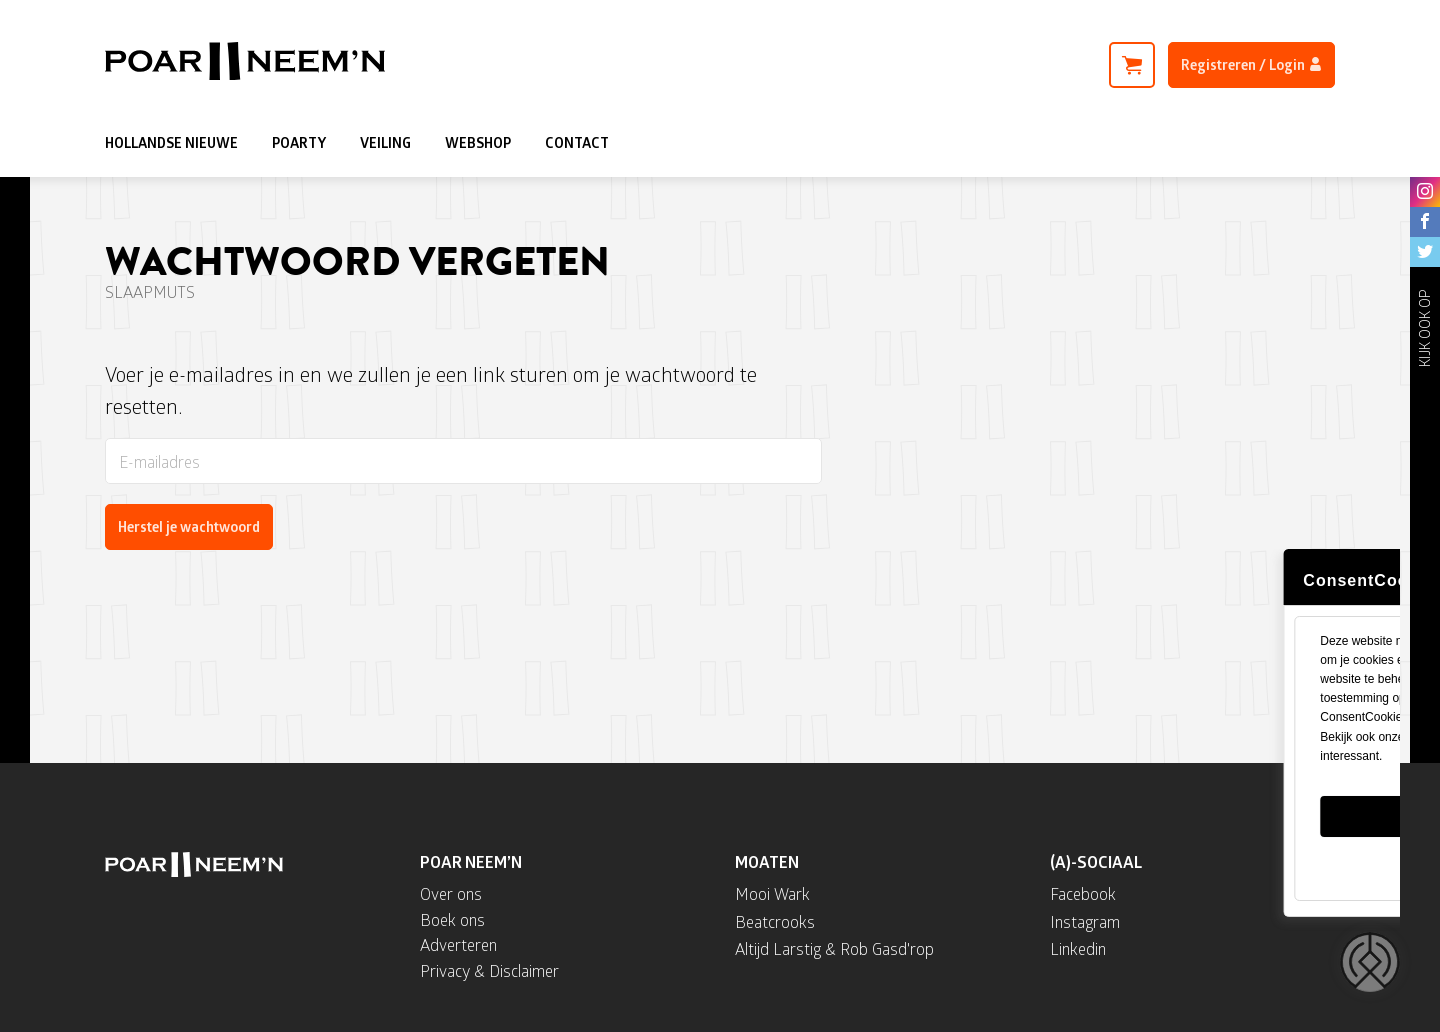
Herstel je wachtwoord (189, 526)
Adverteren (458, 944)
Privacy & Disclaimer (489, 970)
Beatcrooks (775, 921)
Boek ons (452, 919)
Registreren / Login (1251, 64)
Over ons (451, 893)
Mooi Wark (772, 893)
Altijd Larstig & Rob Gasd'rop (834, 948)
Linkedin (1078, 948)
